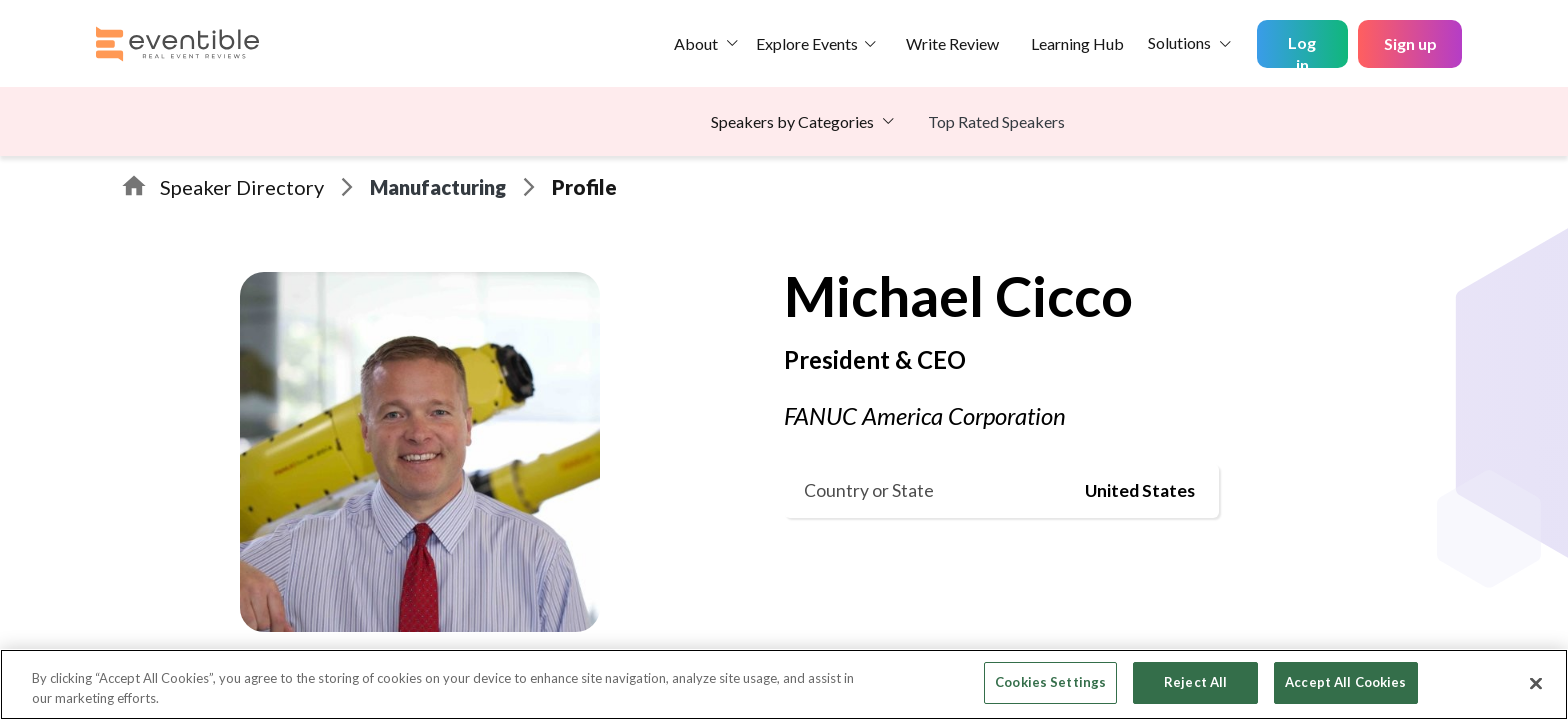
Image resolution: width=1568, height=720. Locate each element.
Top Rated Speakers (996, 121)
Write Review (952, 43)
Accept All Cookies (1345, 682)
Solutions (1179, 42)
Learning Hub (1077, 43)
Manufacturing (438, 187)
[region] (784, 684)
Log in (1302, 50)
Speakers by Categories (792, 121)
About (696, 43)
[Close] (1536, 683)
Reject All (1195, 682)
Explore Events (807, 43)
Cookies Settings (1050, 682)
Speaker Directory (242, 187)
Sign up (1410, 43)
